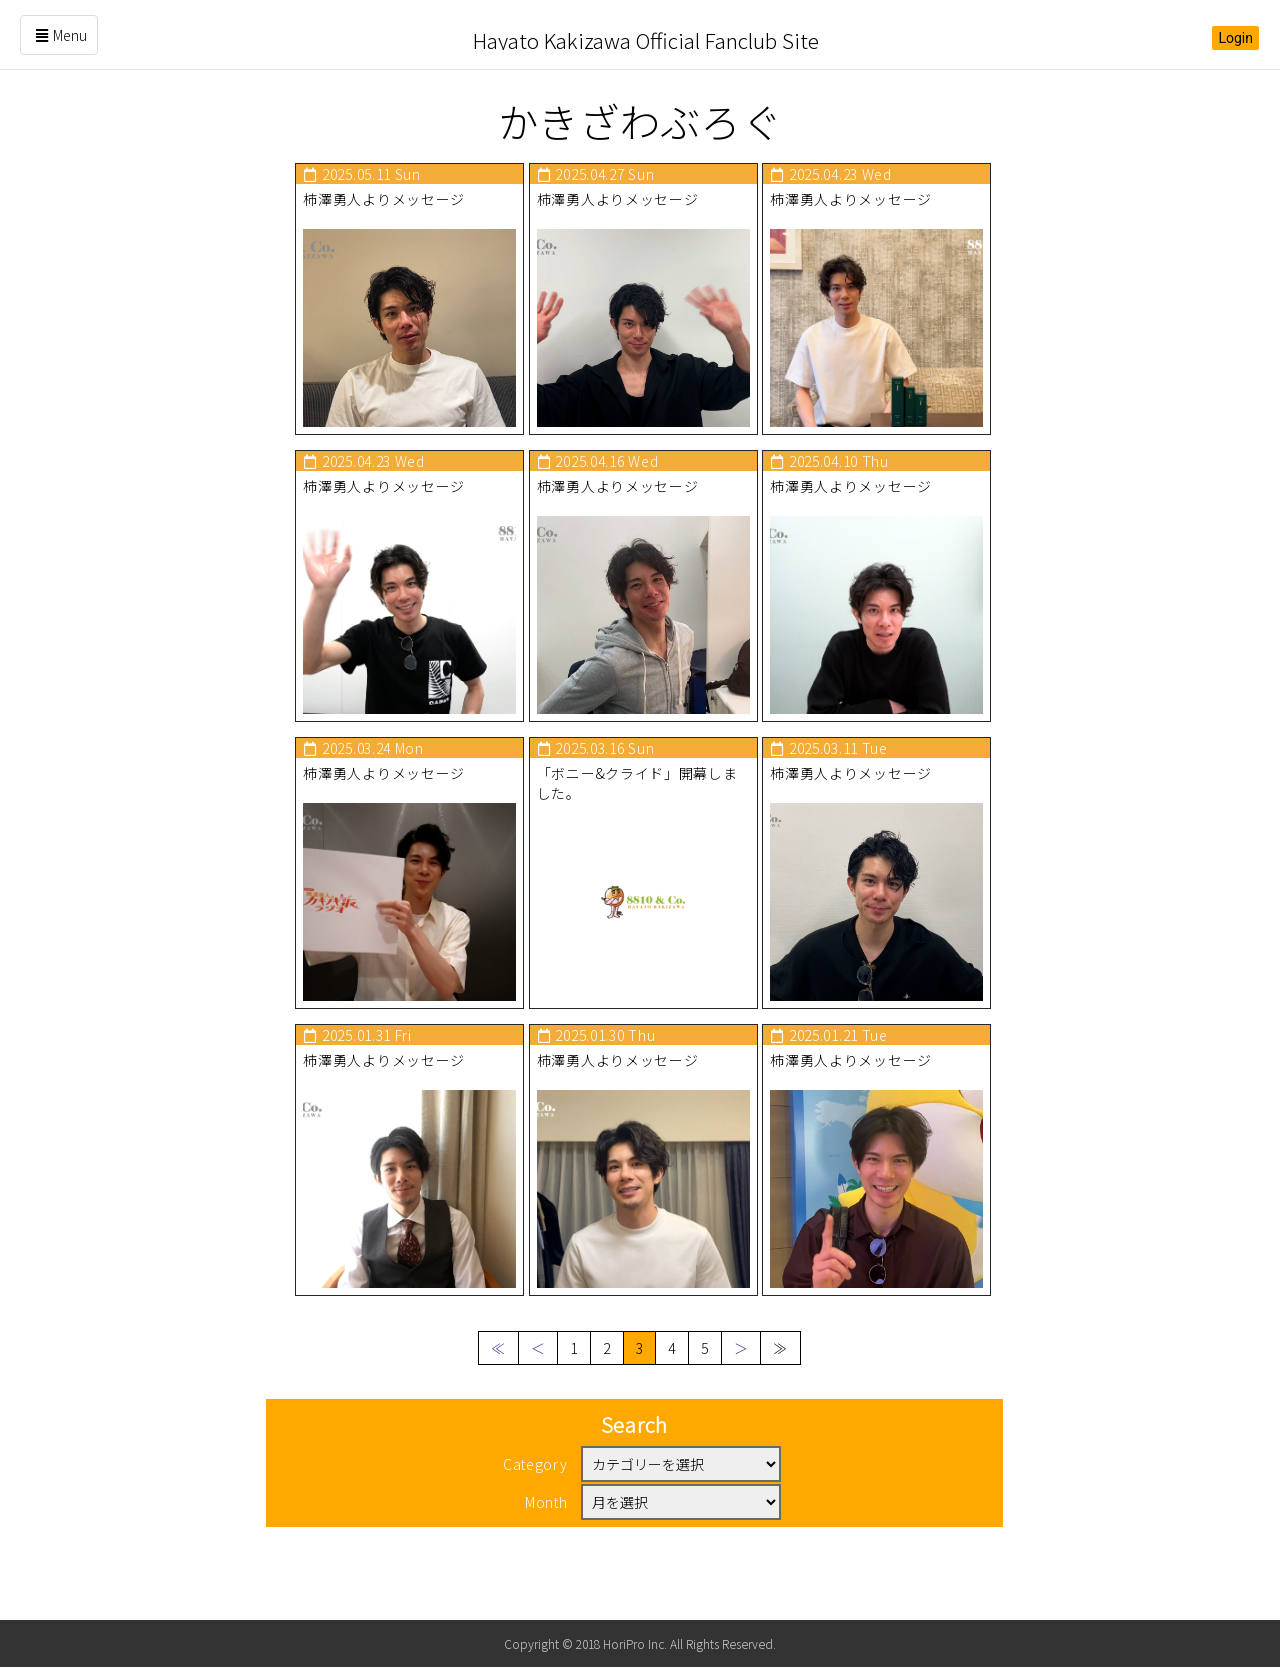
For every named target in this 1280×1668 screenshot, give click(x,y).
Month (546, 1544)
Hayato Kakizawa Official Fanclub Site (646, 34)
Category (535, 1506)
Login (1235, 38)
